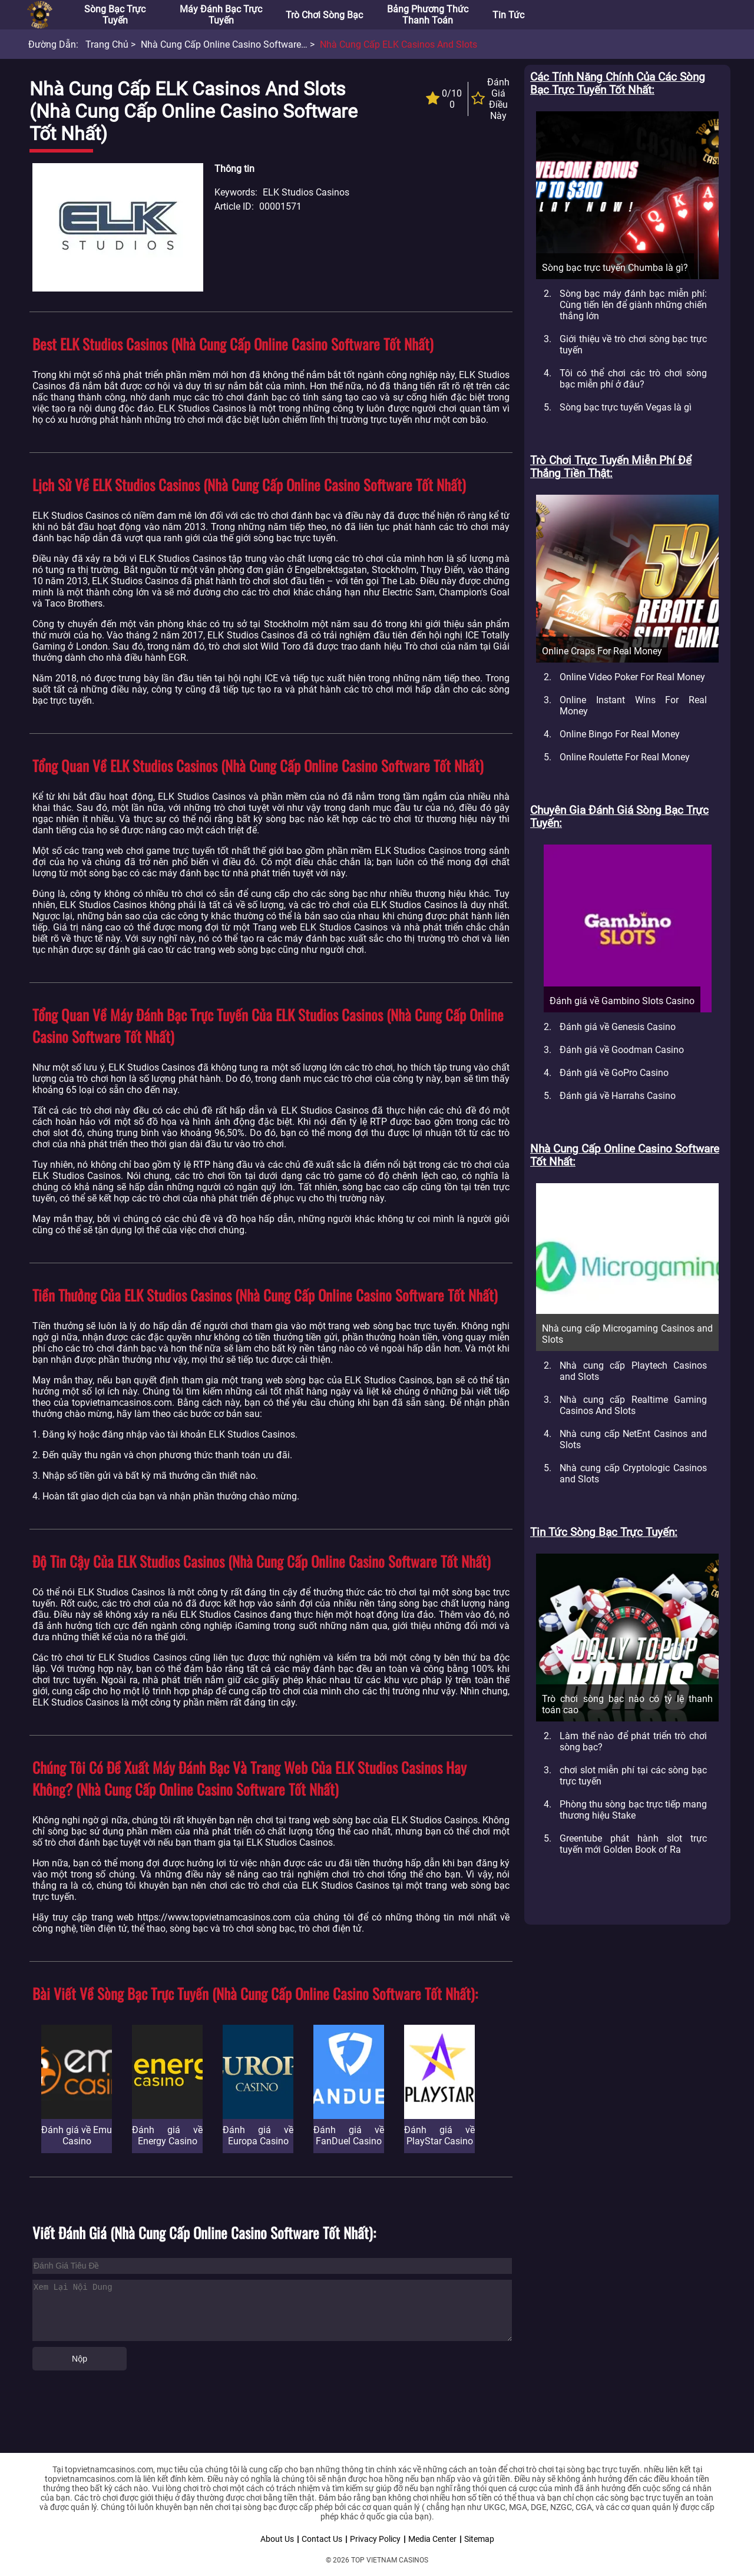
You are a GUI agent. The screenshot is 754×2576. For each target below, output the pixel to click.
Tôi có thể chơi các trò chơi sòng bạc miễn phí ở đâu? (633, 378)
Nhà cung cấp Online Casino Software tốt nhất (240, 44)
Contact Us (322, 2539)
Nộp (79, 2358)
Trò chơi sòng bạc (324, 15)
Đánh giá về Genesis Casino (618, 1026)
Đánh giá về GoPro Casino (614, 1072)
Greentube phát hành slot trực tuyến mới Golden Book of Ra (633, 1844)
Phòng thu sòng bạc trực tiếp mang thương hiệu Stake (633, 1810)
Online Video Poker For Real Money (632, 677)
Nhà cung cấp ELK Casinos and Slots (398, 44)
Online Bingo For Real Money (620, 734)
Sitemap (479, 2539)
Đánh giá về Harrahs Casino (618, 1095)
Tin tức (508, 15)
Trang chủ (106, 44)
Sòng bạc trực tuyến (114, 15)
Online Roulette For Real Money (625, 757)
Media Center (432, 2539)
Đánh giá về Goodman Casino (622, 1049)
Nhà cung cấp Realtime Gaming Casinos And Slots (633, 1405)
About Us (277, 2539)
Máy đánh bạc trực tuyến (221, 15)
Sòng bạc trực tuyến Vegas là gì (626, 407)
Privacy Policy (375, 2539)
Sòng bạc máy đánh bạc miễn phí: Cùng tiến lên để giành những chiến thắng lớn (633, 305)
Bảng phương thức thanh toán (427, 15)
